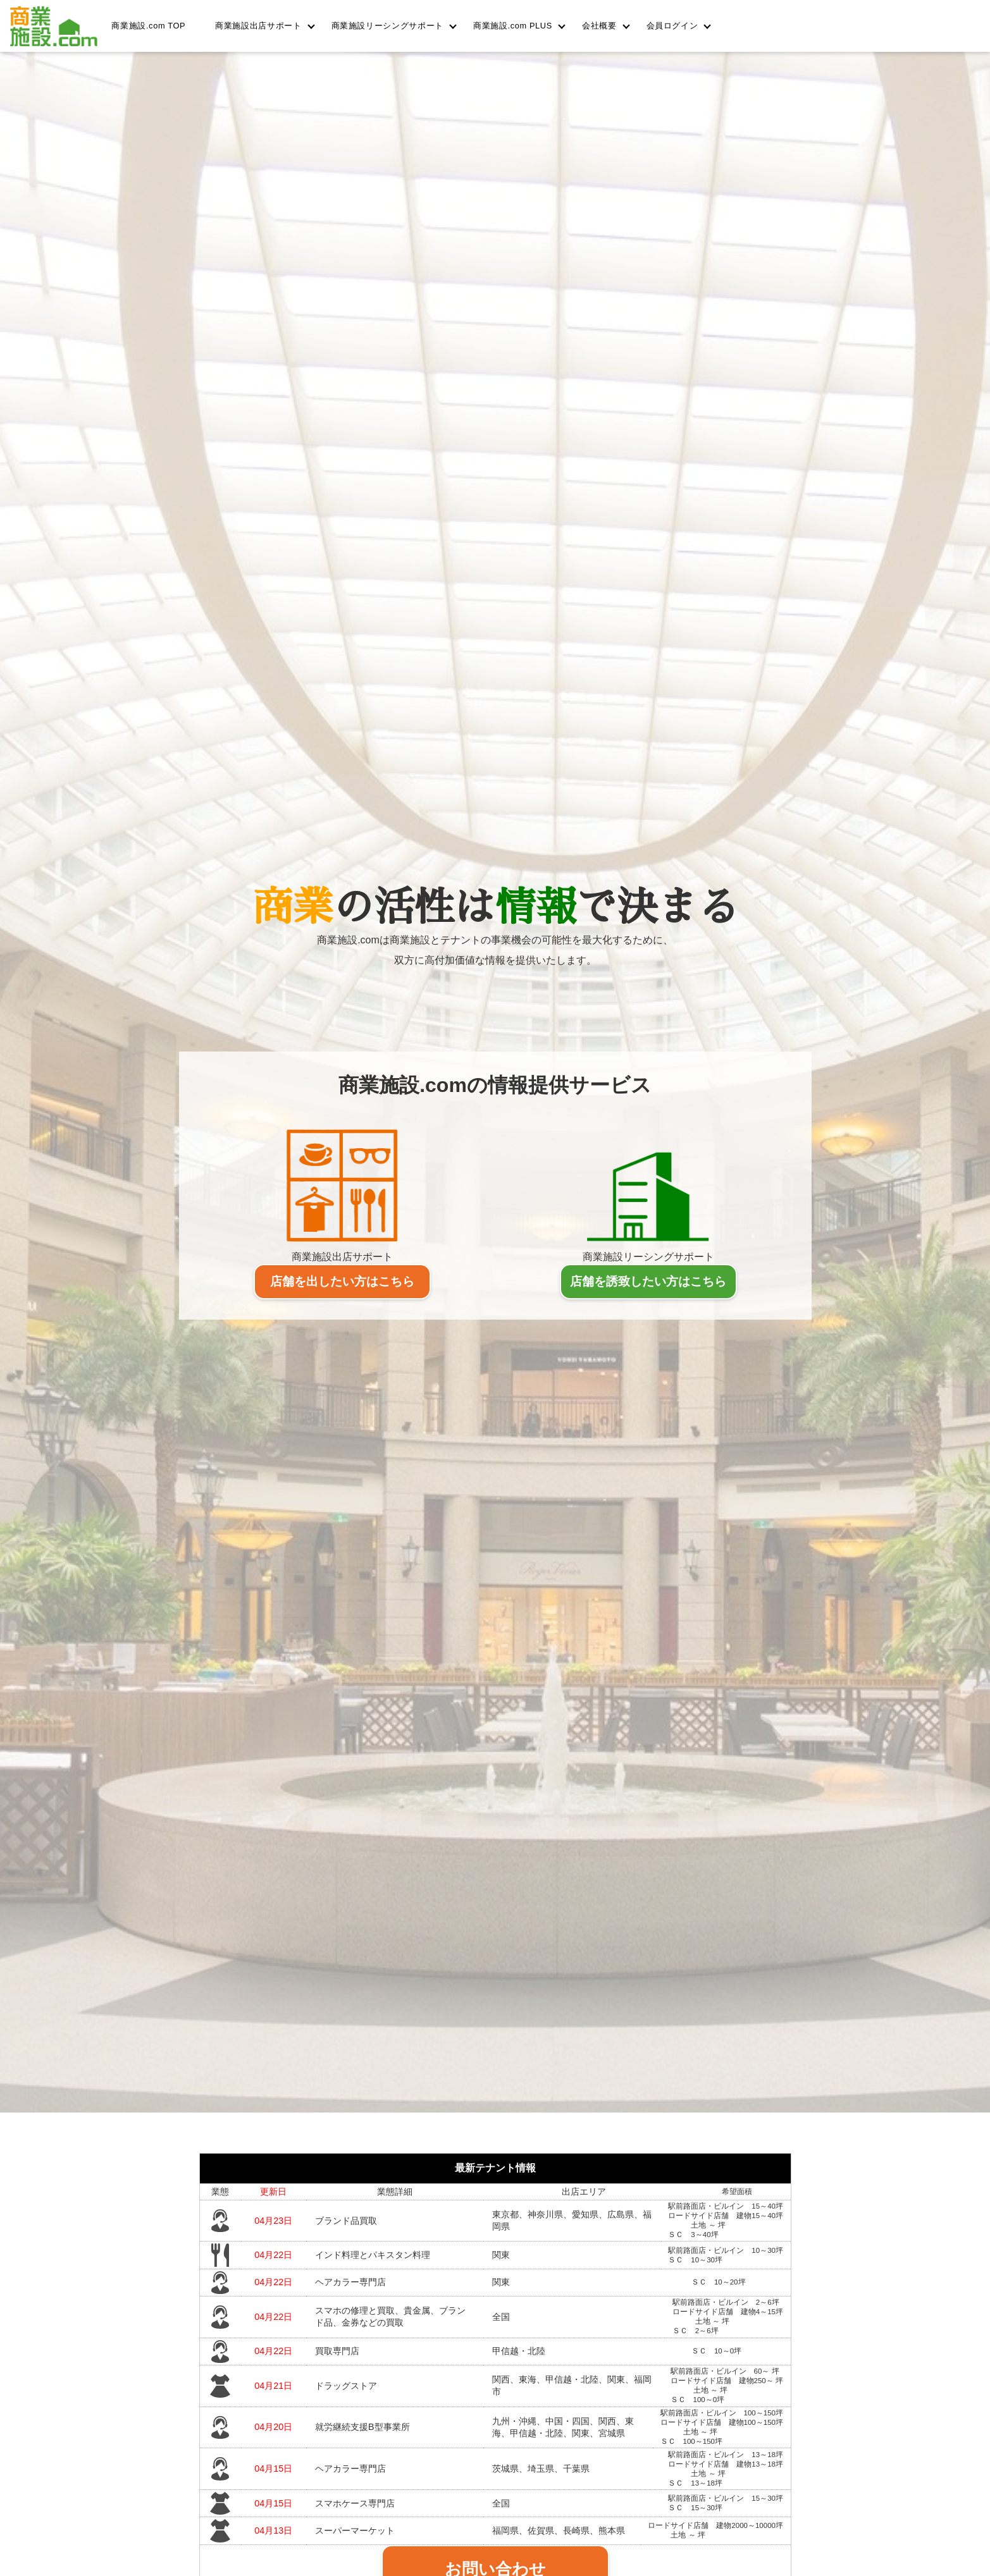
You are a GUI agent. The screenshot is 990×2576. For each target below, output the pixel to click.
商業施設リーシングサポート (387, 25)
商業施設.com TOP (148, 25)
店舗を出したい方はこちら (342, 1281)
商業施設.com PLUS (512, 25)
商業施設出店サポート (258, 25)
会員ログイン (672, 25)
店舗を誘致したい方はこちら (648, 1281)
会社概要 (599, 25)
